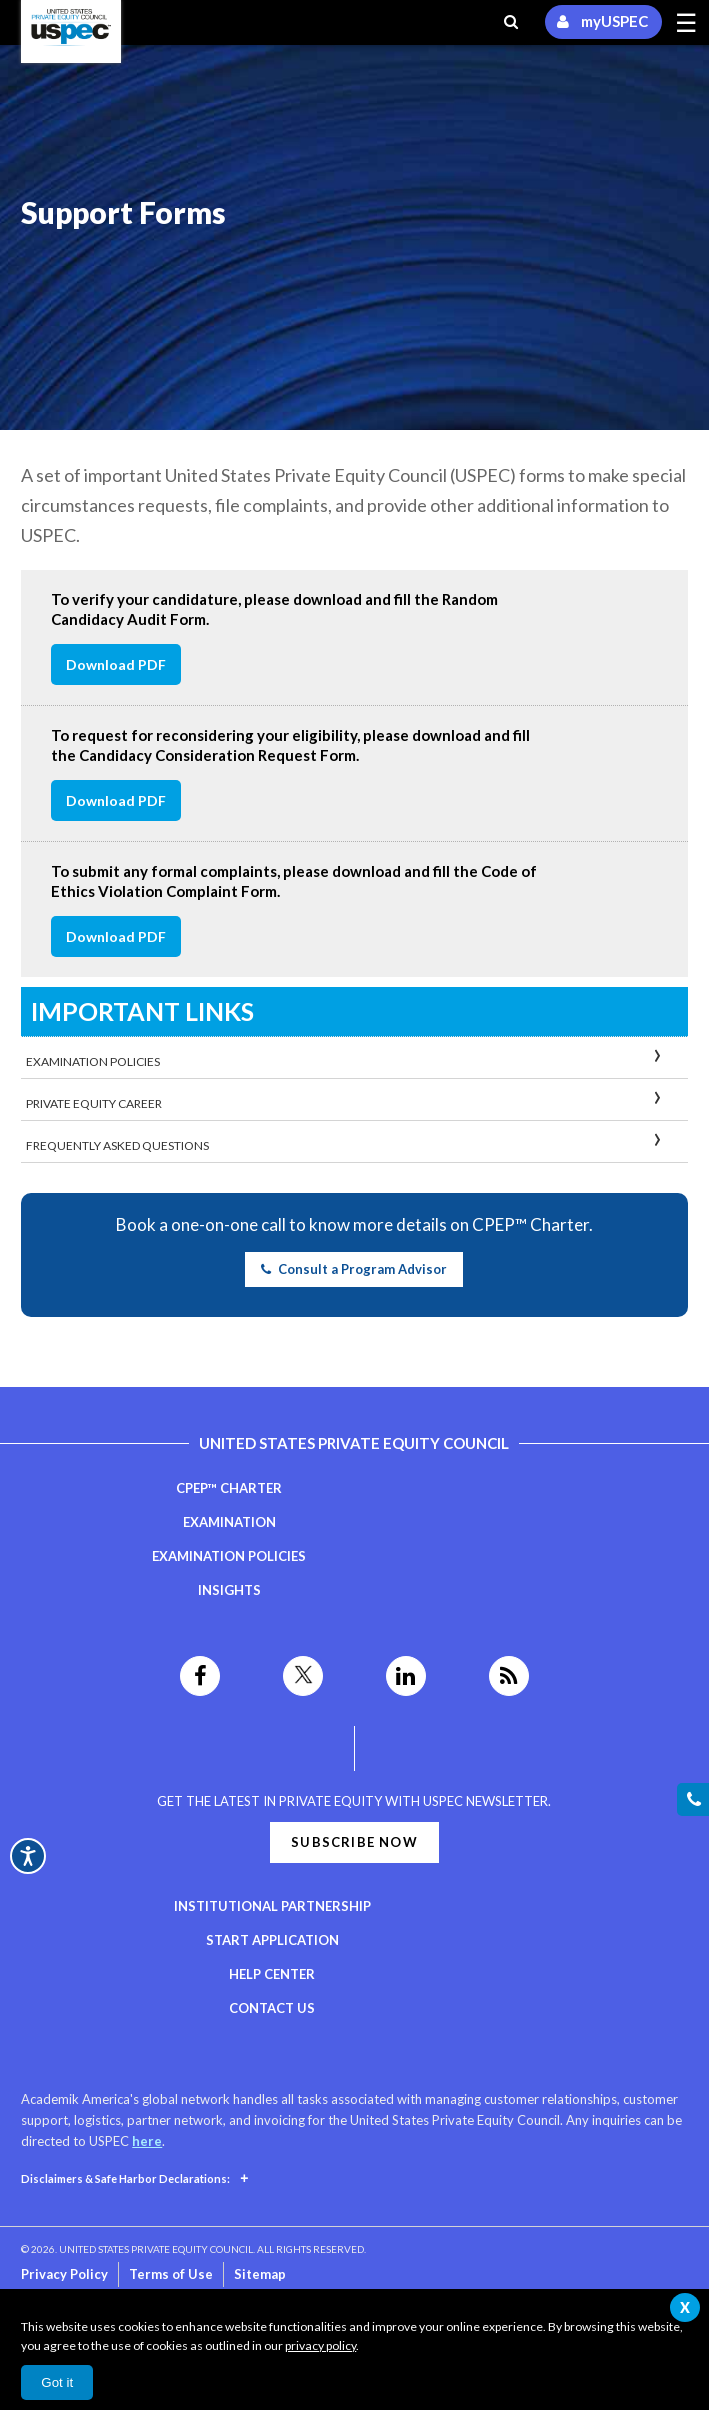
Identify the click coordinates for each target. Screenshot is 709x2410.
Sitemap (260, 2274)
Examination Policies (93, 1061)
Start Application (272, 1940)
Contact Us (272, 2008)
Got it (57, 2382)
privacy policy (320, 2345)
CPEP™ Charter (229, 1488)
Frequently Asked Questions (117, 1145)
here (147, 2141)
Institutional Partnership (272, 1906)
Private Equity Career (94, 1103)
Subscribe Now (354, 1842)
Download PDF (116, 664)
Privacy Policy (64, 2274)
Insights (229, 1590)
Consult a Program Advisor (354, 1269)
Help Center (272, 1974)
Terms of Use (171, 2274)
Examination (229, 1522)
